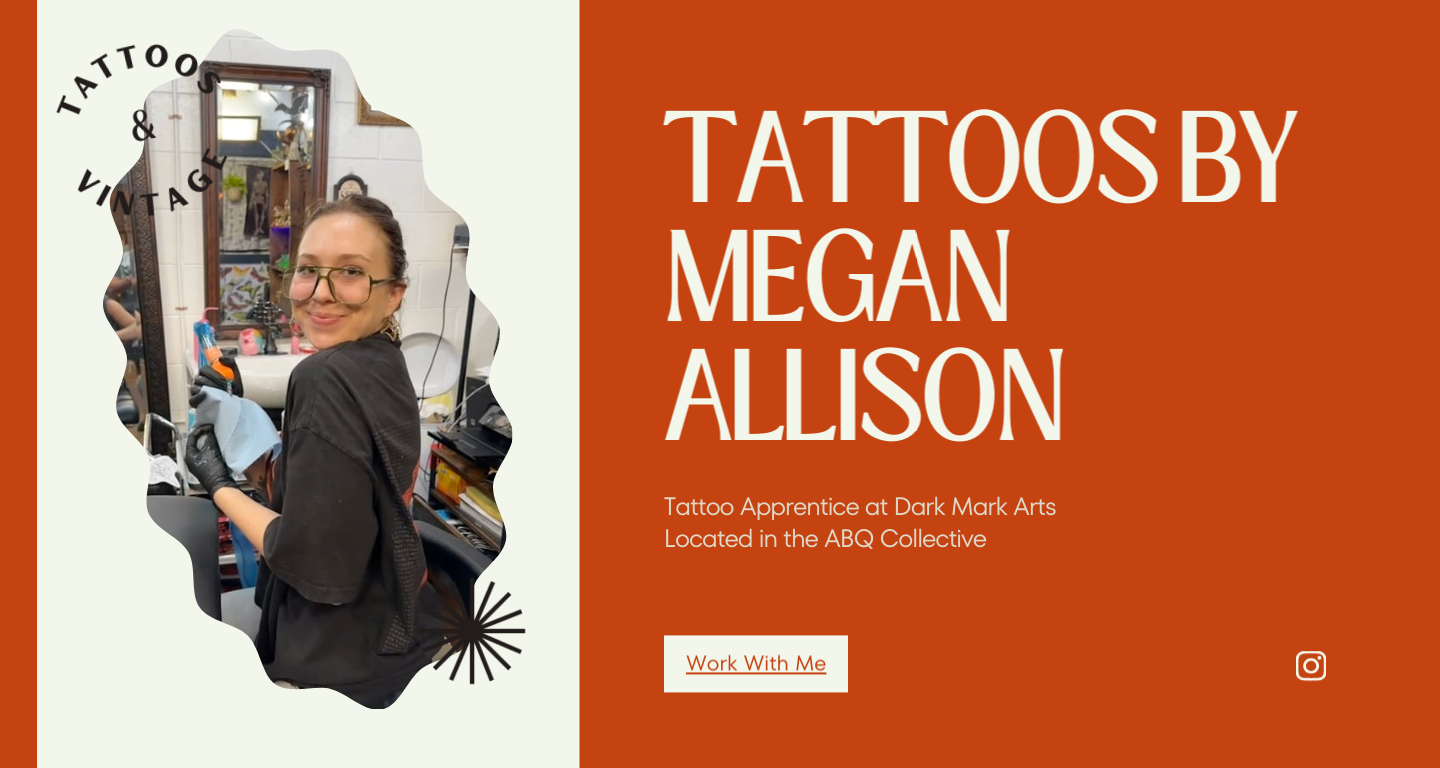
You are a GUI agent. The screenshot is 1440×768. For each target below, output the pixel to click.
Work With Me (756, 670)
